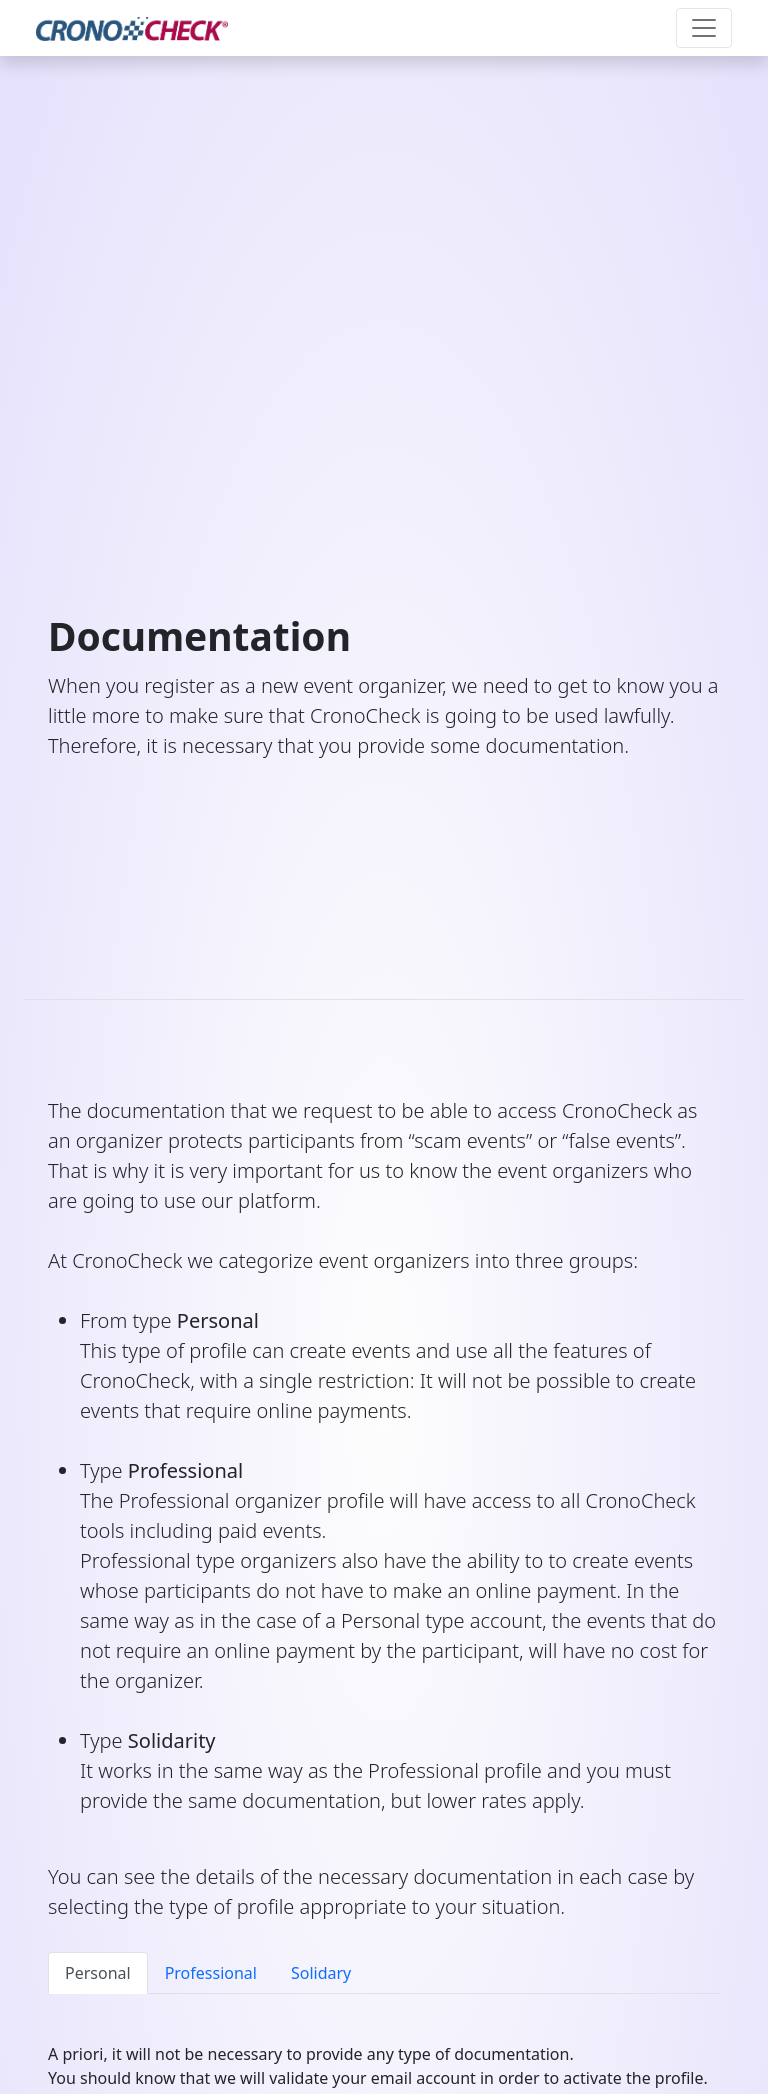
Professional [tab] (211, 1973)
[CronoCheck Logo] (132, 28)
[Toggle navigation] (704, 28)
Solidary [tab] (321, 1973)
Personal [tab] (98, 1973)
